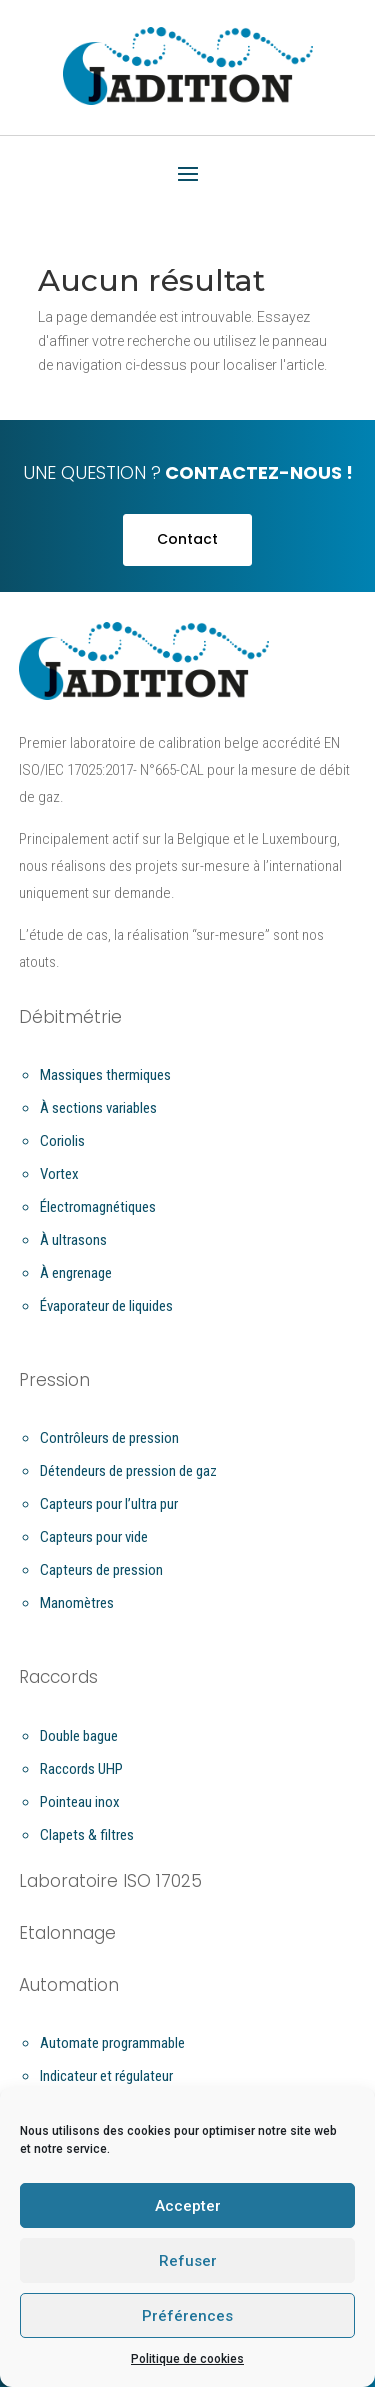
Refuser (188, 2261)
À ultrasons (73, 1240)
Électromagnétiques (98, 1207)
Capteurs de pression (101, 1570)
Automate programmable (112, 2043)
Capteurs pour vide (94, 1537)
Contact (187, 539)
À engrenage (76, 1273)
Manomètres (77, 1603)
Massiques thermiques (105, 1075)
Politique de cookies (187, 2359)
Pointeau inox (80, 1802)
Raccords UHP (81, 1769)
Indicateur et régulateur (106, 2076)
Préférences (187, 2316)
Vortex (59, 1174)
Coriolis (62, 1141)
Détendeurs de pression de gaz (128, 1471)
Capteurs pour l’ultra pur (109, 1504)
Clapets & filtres (87, 1835)
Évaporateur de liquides (106, 1306)
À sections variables (98, 1108)
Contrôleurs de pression (109, 1438)
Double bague (79, 1736)
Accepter (188, 2206)
